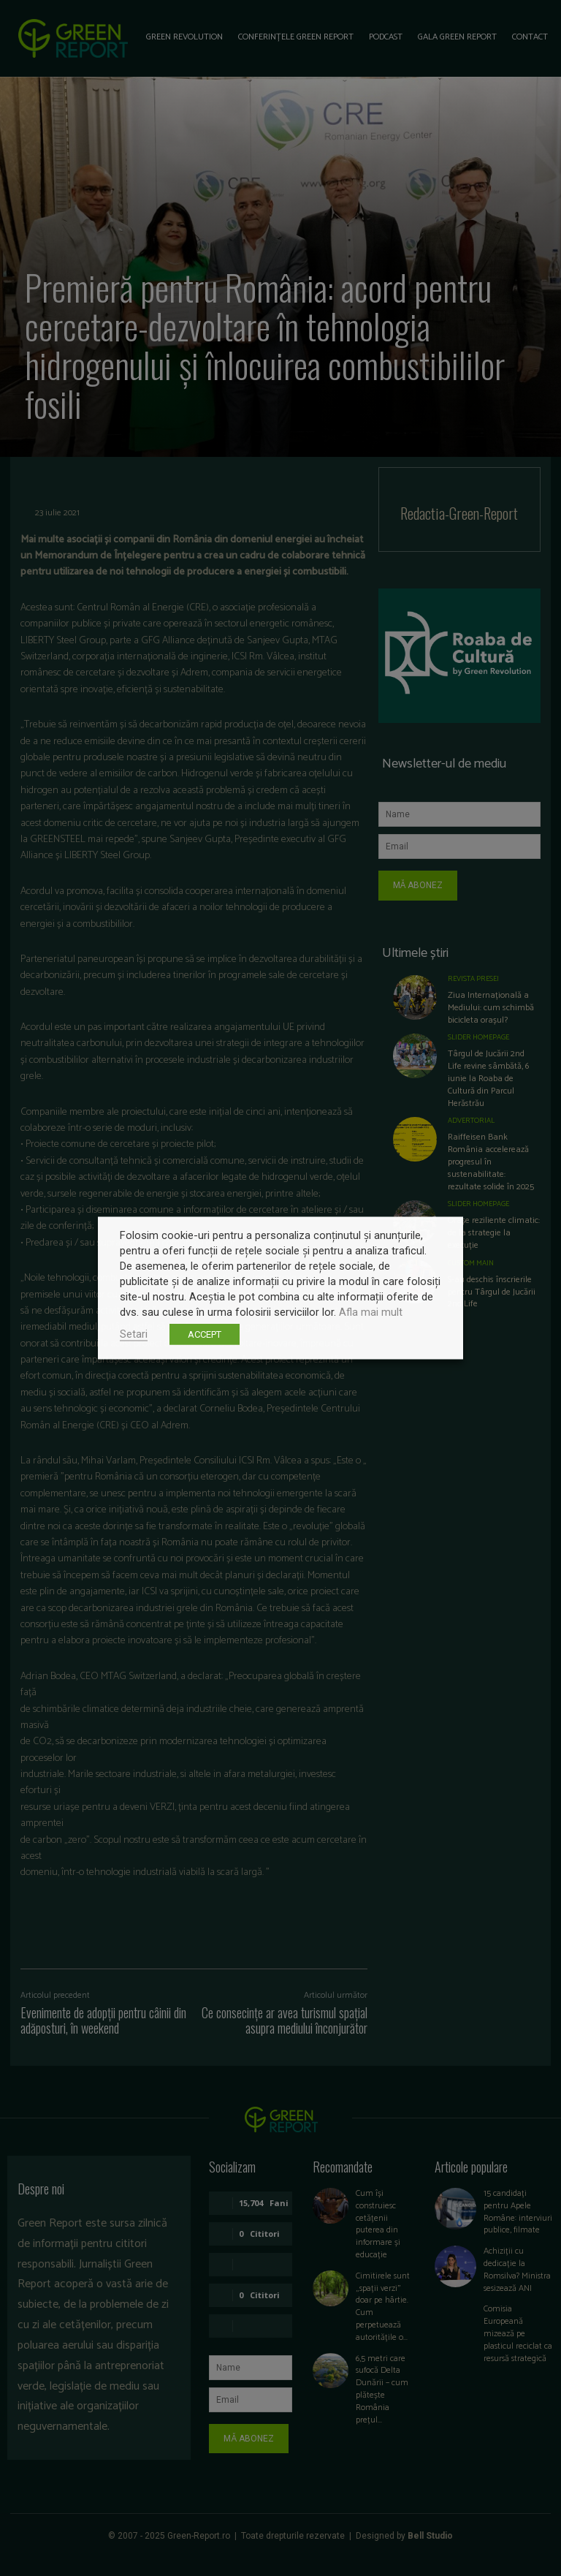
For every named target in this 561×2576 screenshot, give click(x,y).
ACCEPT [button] (204, 1334)
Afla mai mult (370, 1312)
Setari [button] (134, 1334)
